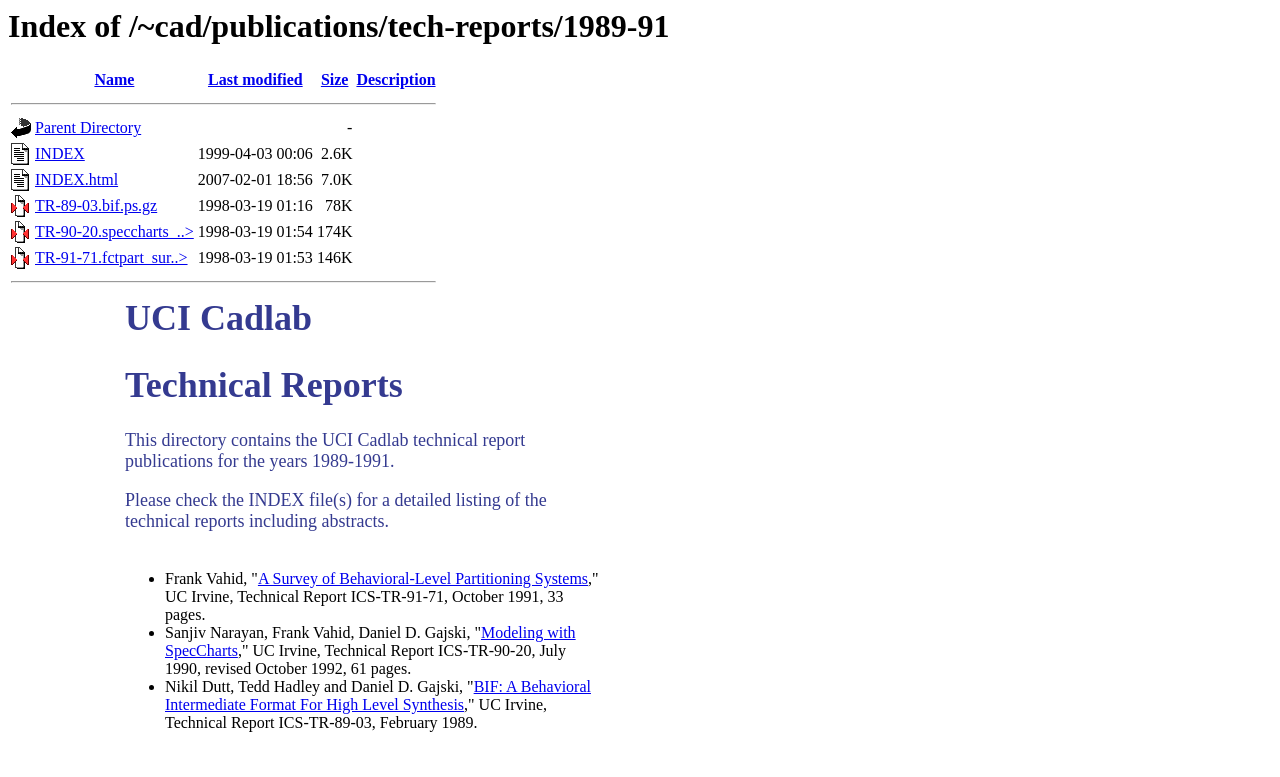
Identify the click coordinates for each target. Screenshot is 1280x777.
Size (335, 79)
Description (395, 79)
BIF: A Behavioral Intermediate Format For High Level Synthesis (378, 695)
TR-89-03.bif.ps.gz (96, 205)
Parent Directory (88, 127)
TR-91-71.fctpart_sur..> (111, 257)
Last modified (255, 79)
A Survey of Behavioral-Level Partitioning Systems (423, 578)
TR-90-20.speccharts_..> (114, 231)
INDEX (60, 153)
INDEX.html (76, 179)
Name (114, 79)
